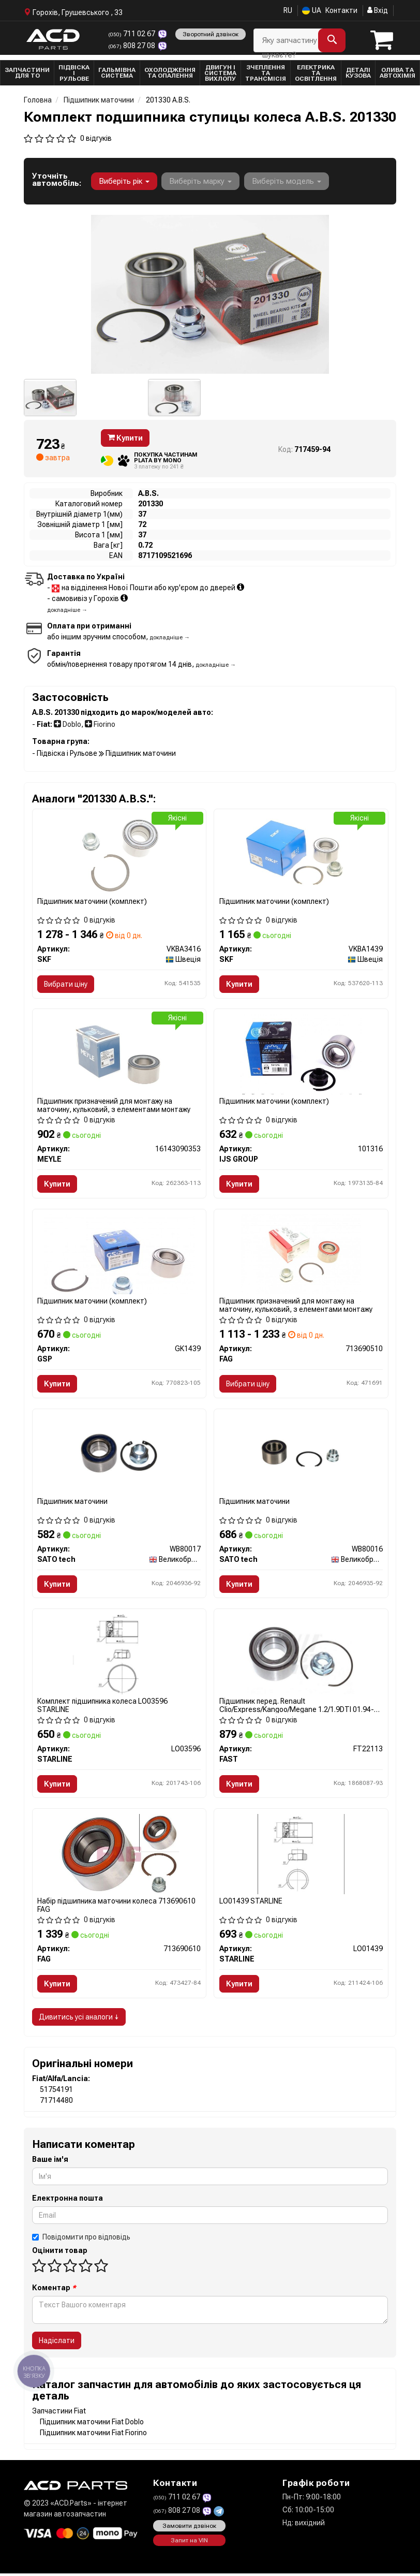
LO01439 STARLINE (250, 1903)
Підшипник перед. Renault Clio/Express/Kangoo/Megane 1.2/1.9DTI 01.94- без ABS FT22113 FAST (296, 1707)
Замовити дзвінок (189, 2528)
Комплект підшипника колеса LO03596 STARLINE (103, 1707)
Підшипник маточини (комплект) (92, 901)
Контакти (341, 10)
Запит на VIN (189, 2542)
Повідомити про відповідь (81, 2239)
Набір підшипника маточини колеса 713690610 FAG (117, 1907)
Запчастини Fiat (59, 2413)
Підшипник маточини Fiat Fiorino (93, 2435)
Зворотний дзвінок (210, 34)
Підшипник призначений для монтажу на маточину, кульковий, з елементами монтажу (114, 1105)
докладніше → (67, 610)
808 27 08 (132, 45)
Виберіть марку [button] (200, 181)
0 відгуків (96, 138)
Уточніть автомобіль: (56, 179)
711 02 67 (132, 34)
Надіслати (56, 2343)
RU (287, 10)
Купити (125, 438)
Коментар (54, 2290)
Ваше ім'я (50, 2162)
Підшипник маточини (73, 1502)
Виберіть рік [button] (124, 181)
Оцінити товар (59, 2253)
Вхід (377, 10)
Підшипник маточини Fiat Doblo (92, 2424)
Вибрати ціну (66, 984)
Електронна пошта (67, 2201)
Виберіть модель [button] (286, 181)
